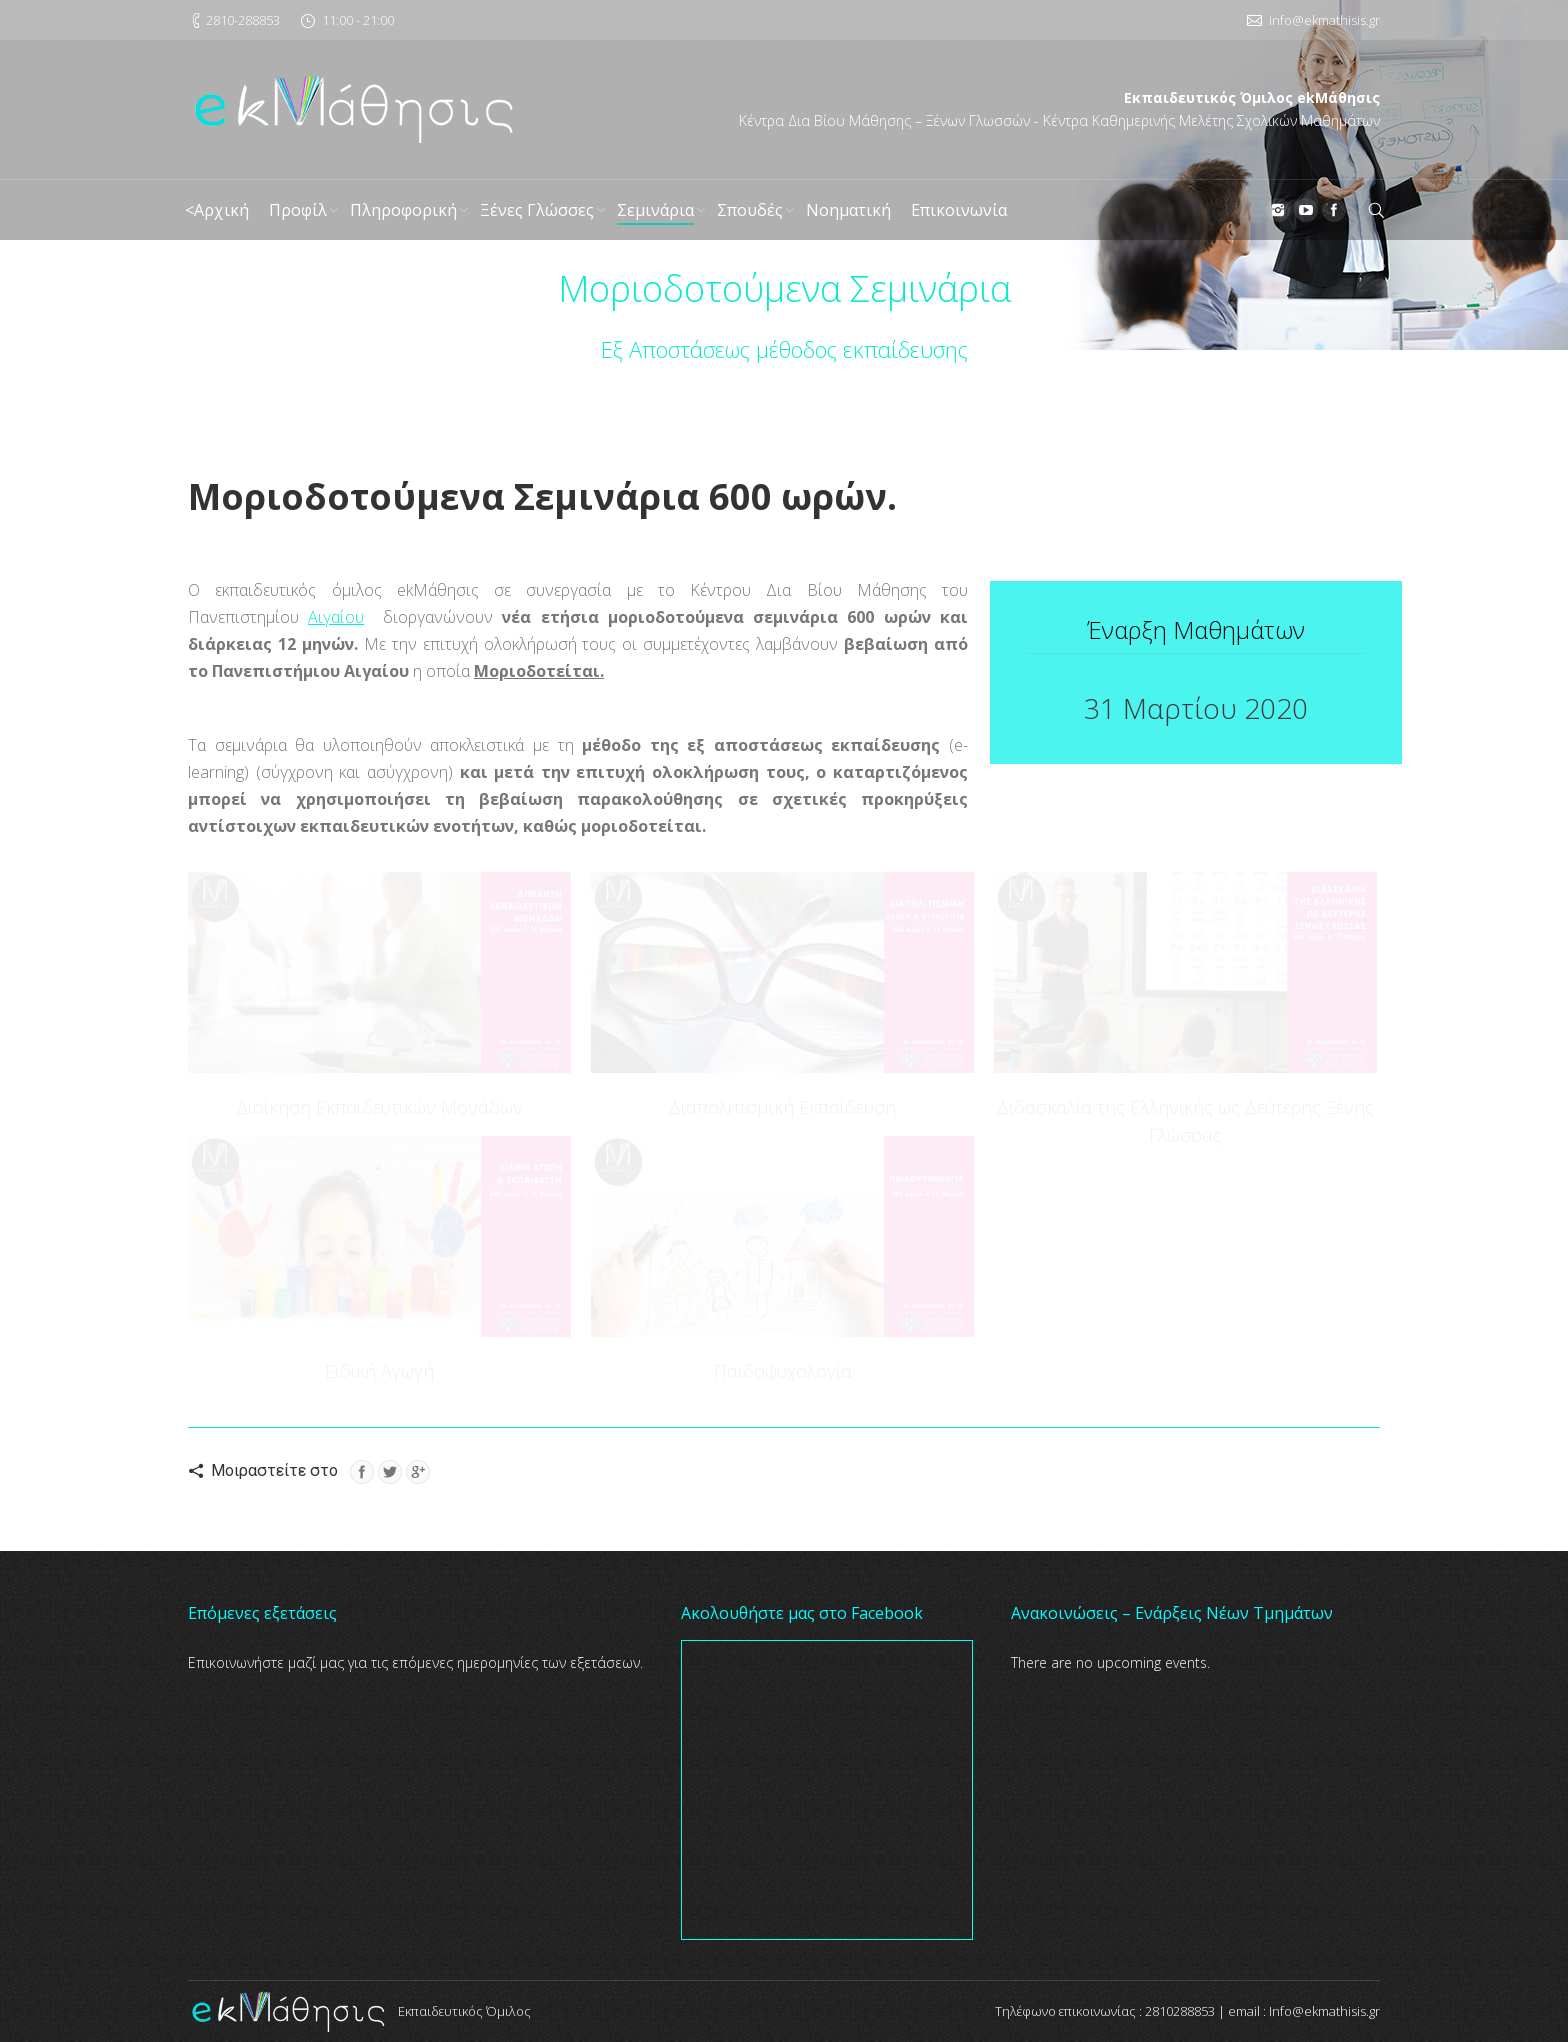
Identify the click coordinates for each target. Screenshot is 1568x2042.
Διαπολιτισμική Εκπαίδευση (782, 1107)
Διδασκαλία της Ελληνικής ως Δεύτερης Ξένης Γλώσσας (1185, 1121)
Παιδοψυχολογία (783, 1371)
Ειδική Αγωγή (379, 1371)
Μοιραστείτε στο (274, 1470)
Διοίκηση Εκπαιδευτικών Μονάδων (379, 1107)
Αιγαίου (336, 617)
